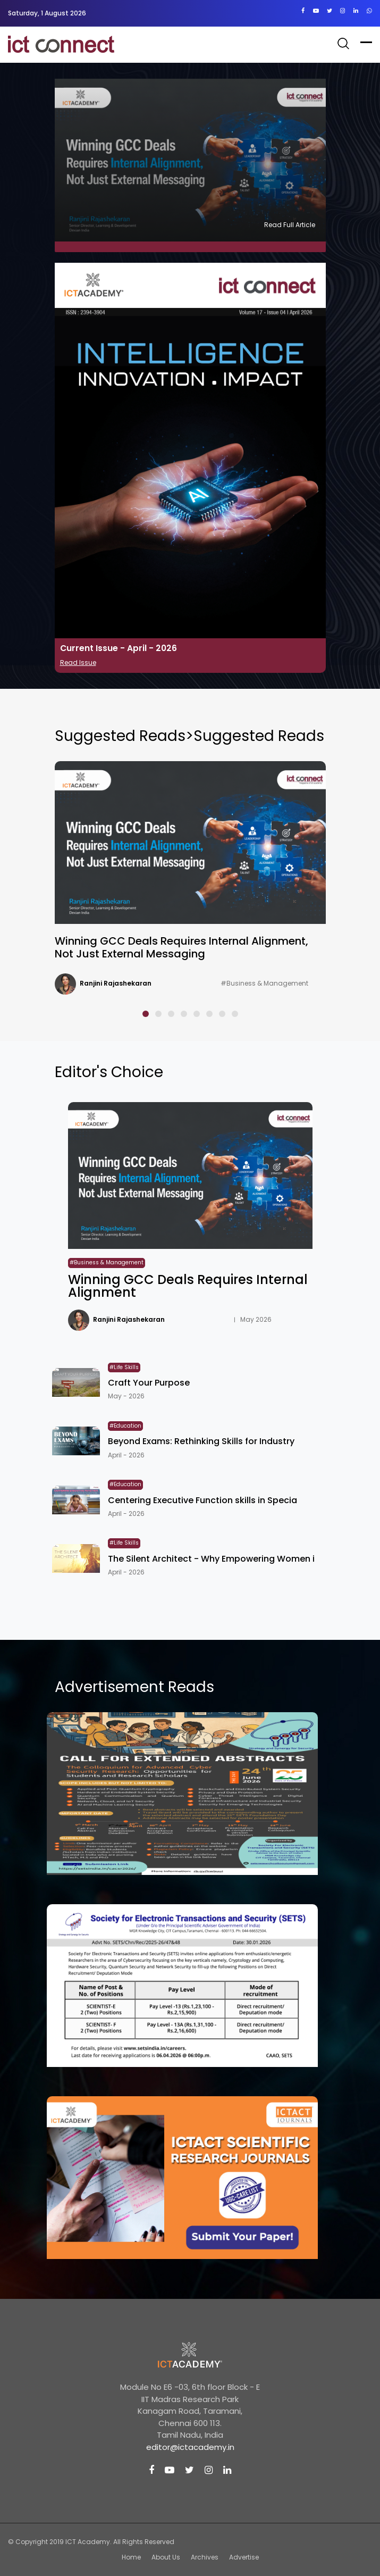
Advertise (244, 2557)
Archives (204, 2557)
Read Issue (78, 662)
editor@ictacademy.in (190, 2447)
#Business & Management (264, 983)
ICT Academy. (88, 2541)
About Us (165, 2557)
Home (131, 2557)
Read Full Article (289, 224)
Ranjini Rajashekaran (115, 983)
